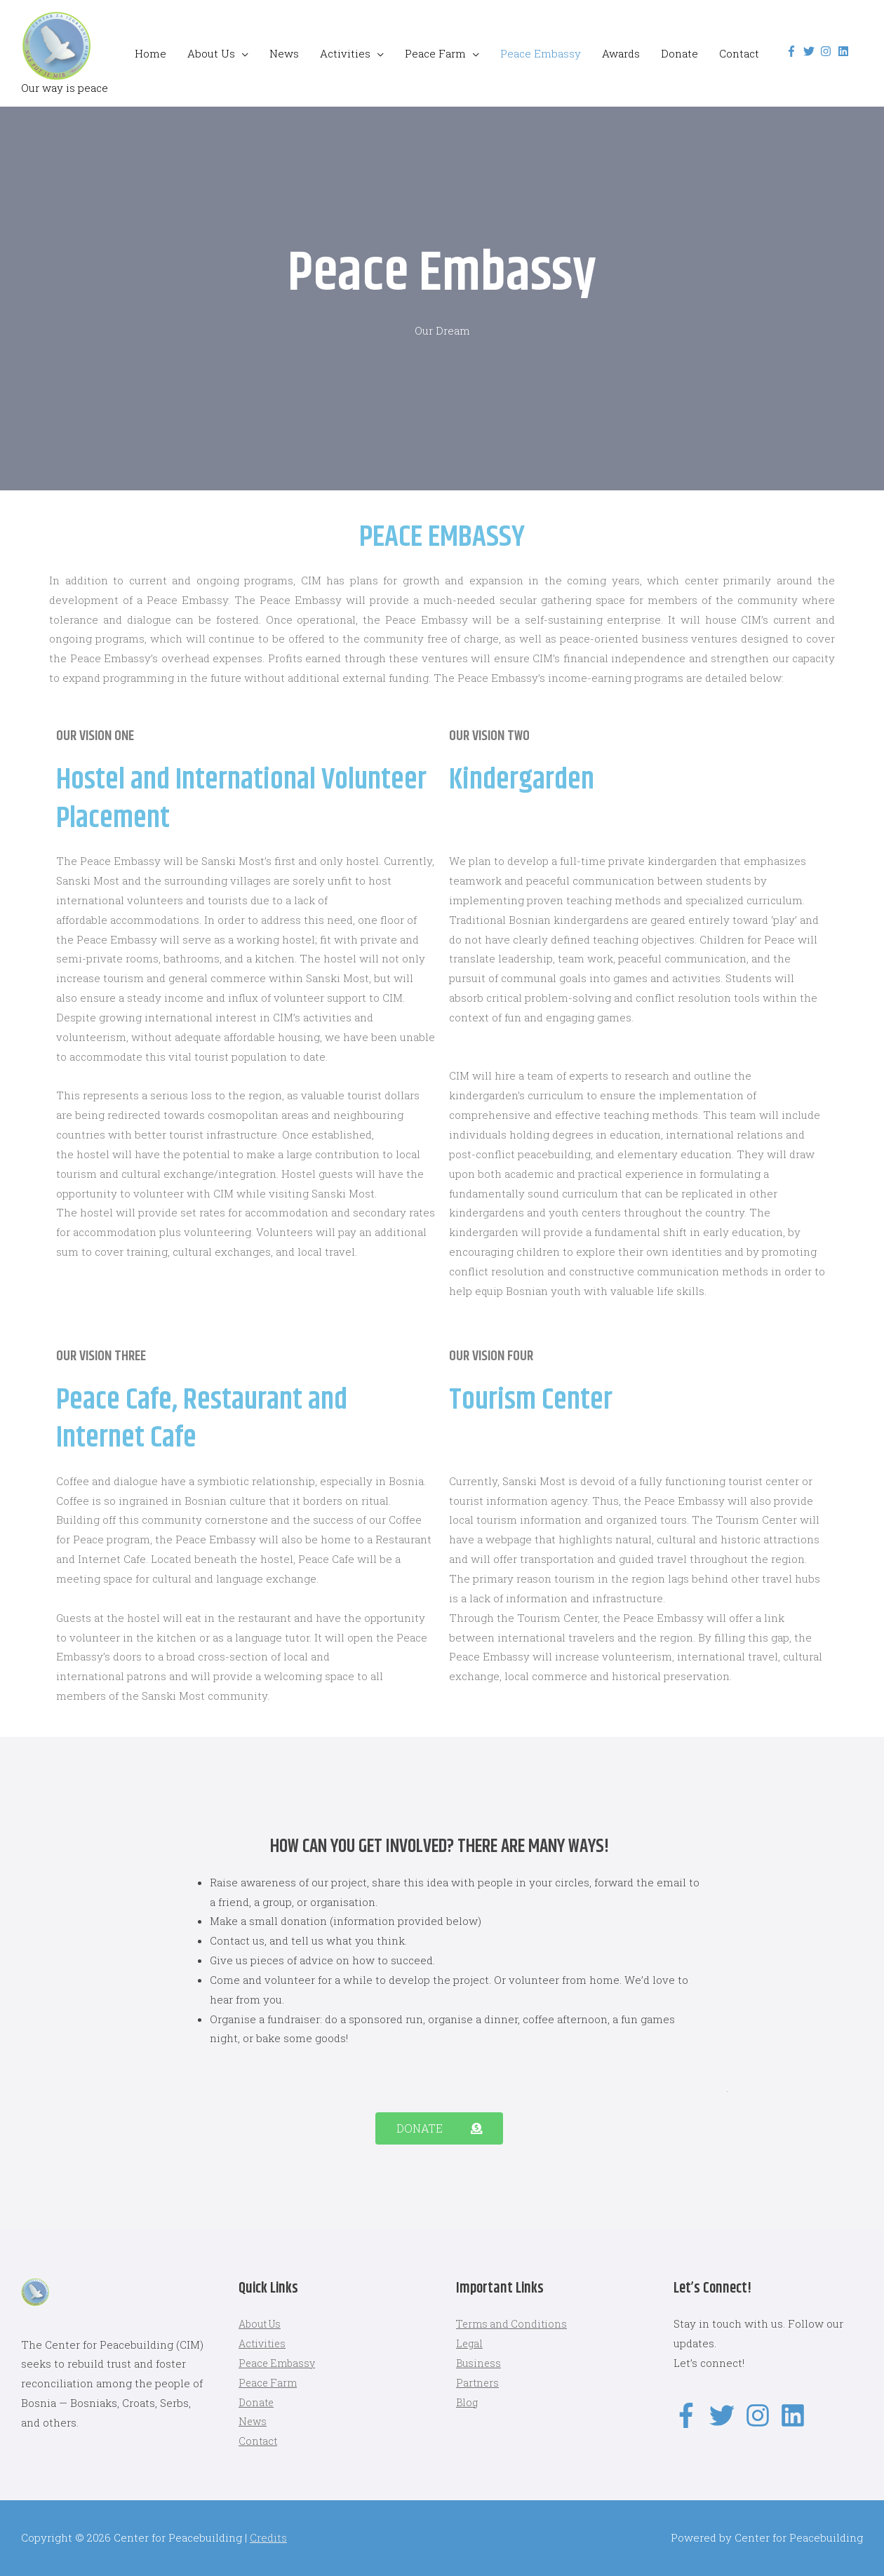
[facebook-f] (793, 51)
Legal (470, 2343)
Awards (621, 53)
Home (150, 53)
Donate (679, 53)
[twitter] (810, 51)
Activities (345, 53)
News (284, 53)
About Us (211, 53)
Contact (739, 53)
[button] (439, 2128)
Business (479, 2363)
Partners (478, 2382)
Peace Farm (435, 53)
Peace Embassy (540, 53)
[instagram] (827, 51)
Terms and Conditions (513, 2323)
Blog (467, 2402)
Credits (268, 2537)
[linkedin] (845, 51)
